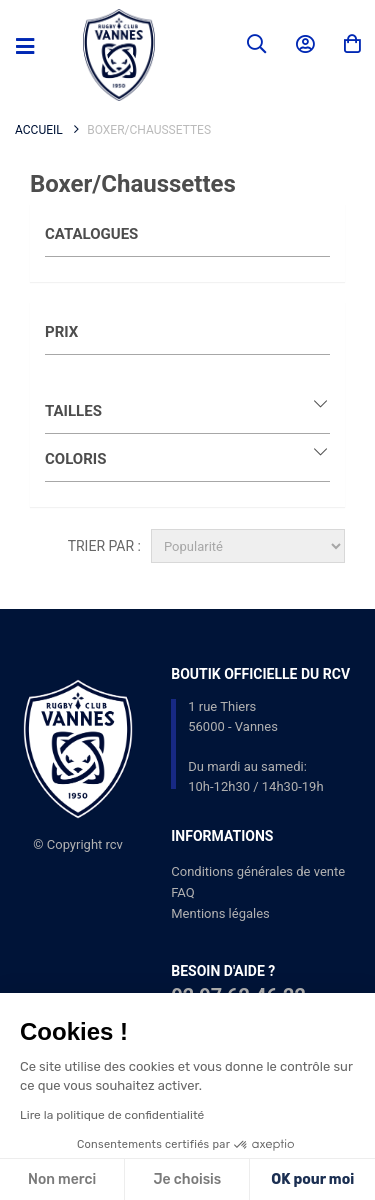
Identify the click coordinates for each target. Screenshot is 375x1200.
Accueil (39, 130)
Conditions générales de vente (258, 871)
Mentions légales (220, 913)
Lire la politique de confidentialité (112, 1115)
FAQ (182, 892)
